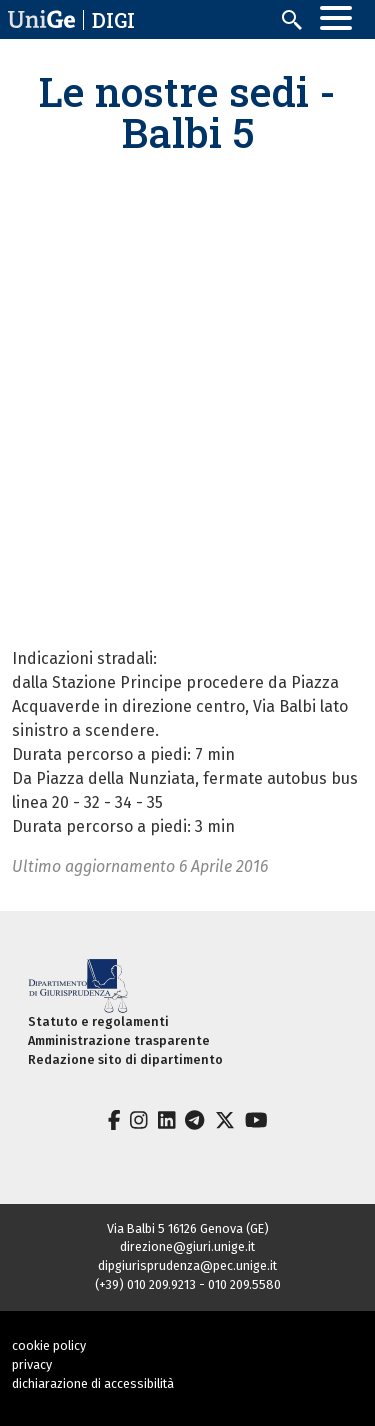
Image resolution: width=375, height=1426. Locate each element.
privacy (32, 1364)
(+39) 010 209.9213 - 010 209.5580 (188, 1284)
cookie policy (49, 1345)
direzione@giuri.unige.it (187, 1246)
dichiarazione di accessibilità (93, 1383)
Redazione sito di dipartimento (125, 1059)
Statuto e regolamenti (98, 1021)
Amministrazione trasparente (119, 1040)
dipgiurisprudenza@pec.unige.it (187, 1265)
